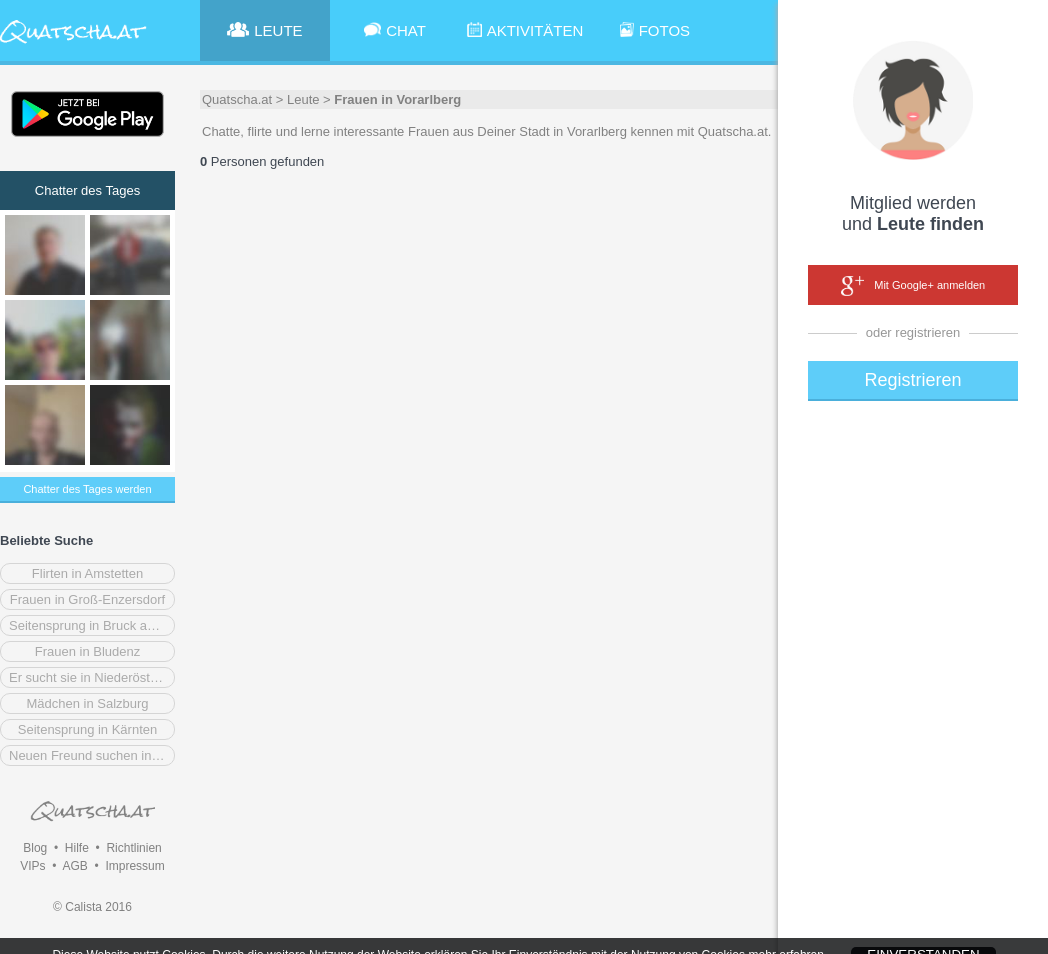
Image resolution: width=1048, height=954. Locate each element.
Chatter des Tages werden (87, 489)
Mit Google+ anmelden (913, 286)
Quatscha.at (237, 99)
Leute (303, 99)
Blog (35, 848)
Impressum (134, 866)
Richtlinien (133, 848)
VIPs (32, 866)
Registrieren (912, 380)
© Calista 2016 (92, 907)
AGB (74, 866)
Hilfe (77, 848)
